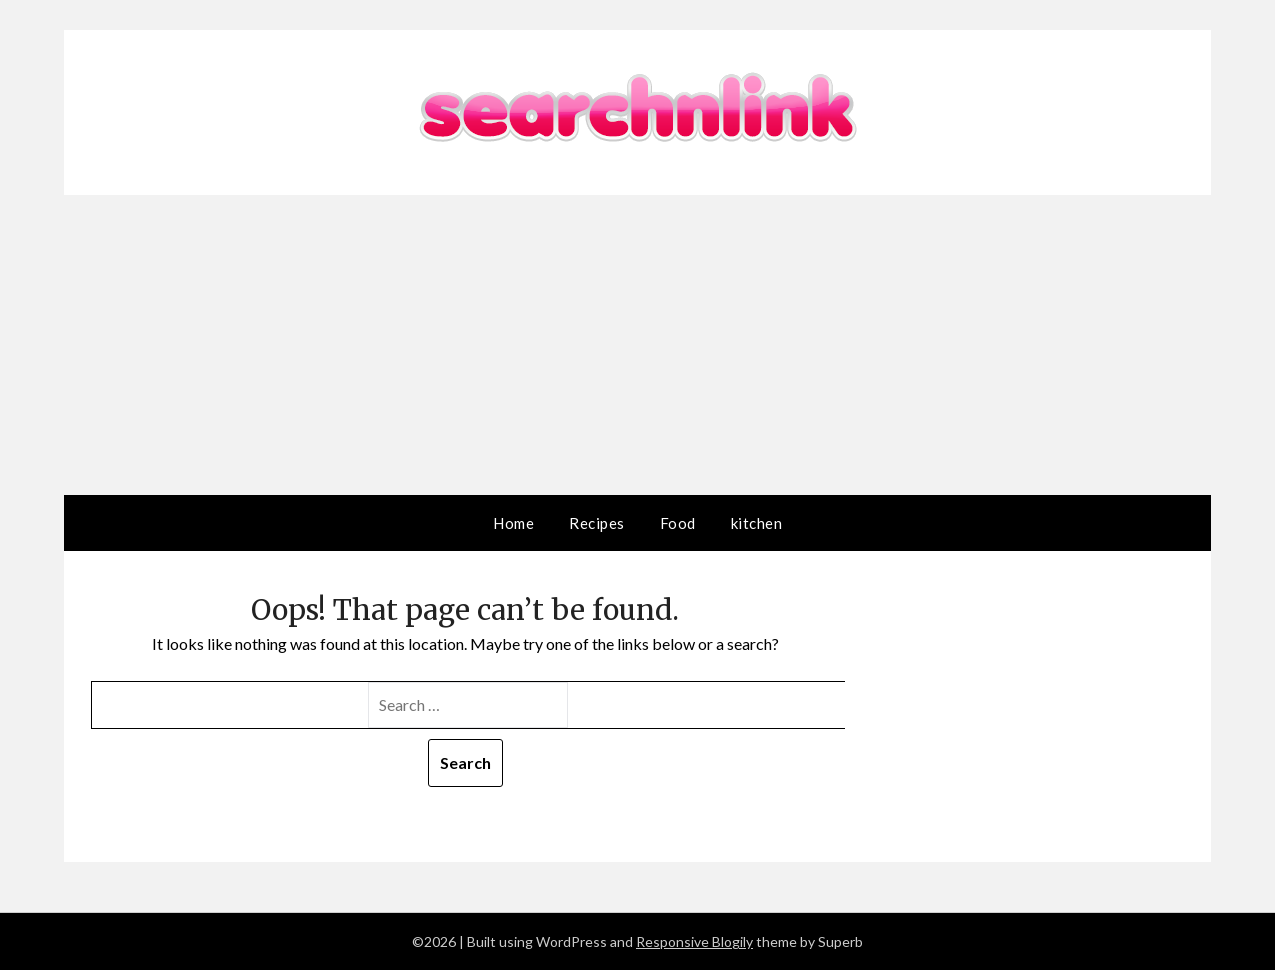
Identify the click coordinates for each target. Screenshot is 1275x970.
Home (513, 523)
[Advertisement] (638, 345)
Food (678, 523)
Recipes (597, 523)
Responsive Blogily (694, 941)
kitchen (757, 523)
